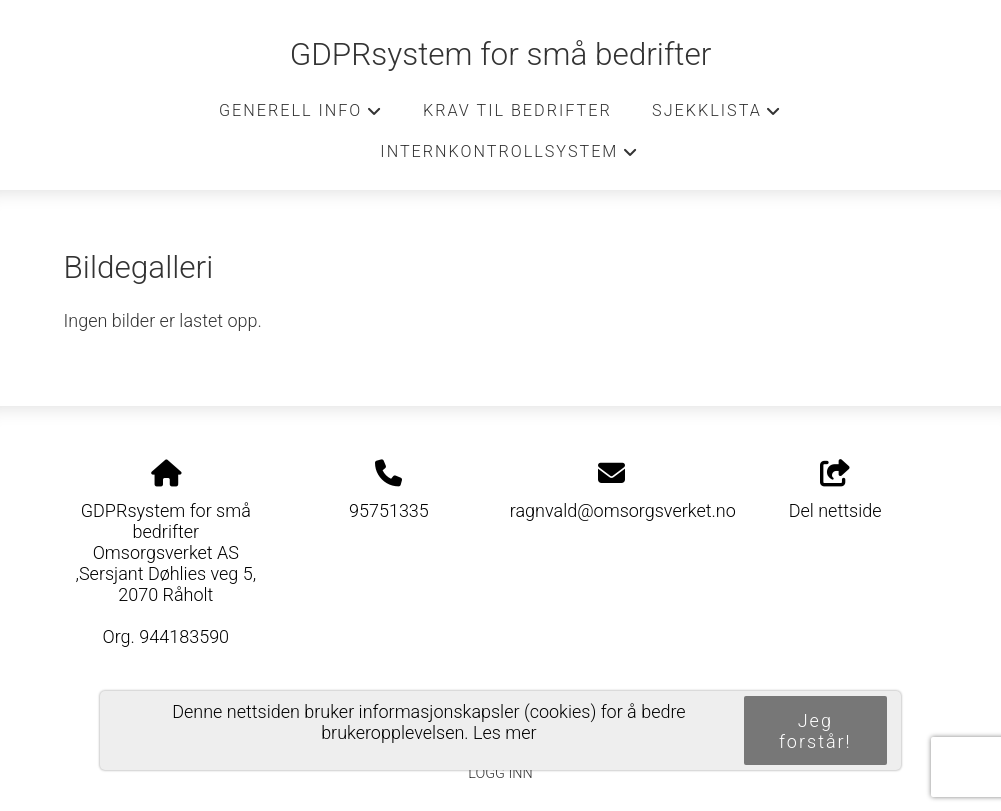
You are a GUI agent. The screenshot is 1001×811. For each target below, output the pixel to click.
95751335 (389, 510)
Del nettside (835, 491)
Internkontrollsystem (509, 157)
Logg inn (500, 773)
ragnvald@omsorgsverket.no (623, 510)
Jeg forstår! (815, 731)
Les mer (505, 732)
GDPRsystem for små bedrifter (501, 54)
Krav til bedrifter (517, 110)
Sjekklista (717, 116)
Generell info (301, 116)
